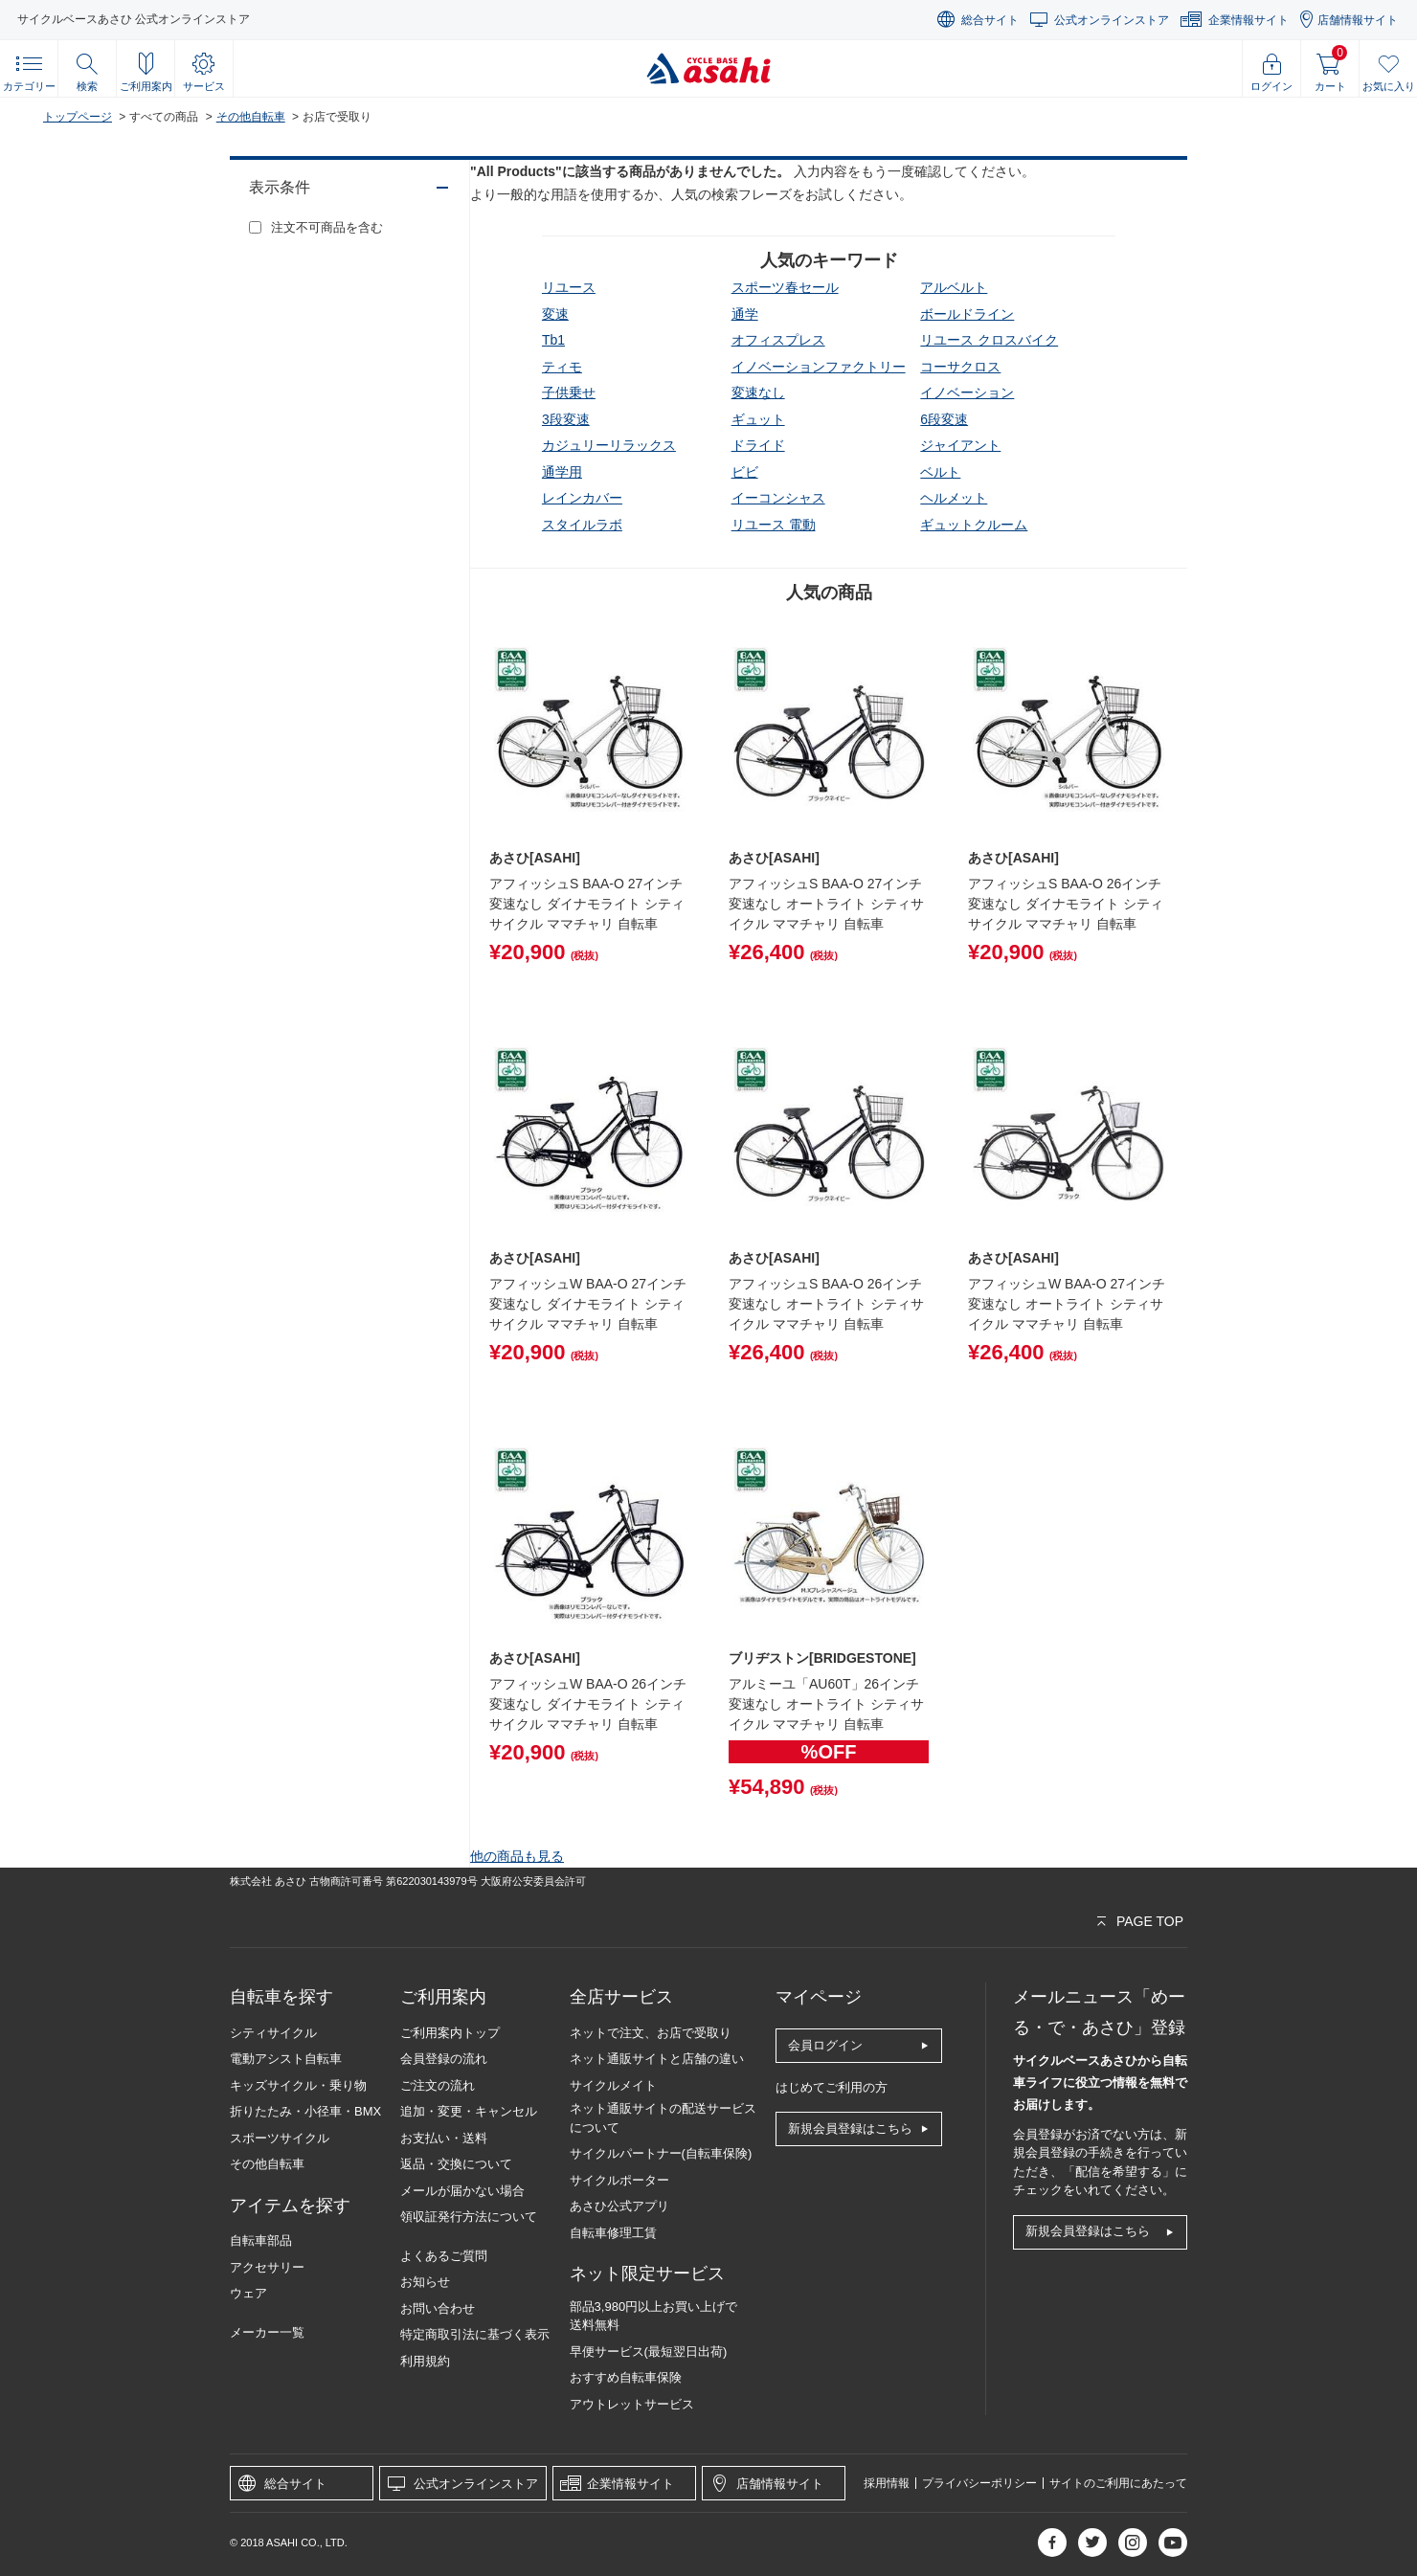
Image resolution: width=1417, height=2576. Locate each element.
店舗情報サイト (1357, 20)
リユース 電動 (773, 524)
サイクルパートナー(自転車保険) (661, 2153)
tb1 (553, 339)
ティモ (562, 366)
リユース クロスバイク (989, 339)
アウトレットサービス (632, 2404)
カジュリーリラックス (609, 445)
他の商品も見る (517, 1856)
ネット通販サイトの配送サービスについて (663, 2118)
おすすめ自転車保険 (626, 2377)
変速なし (758, 392)
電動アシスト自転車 (286, 2058)
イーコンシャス (778, 497)
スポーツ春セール (785, 287)
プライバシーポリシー (979, 2483)
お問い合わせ (437, 2308)
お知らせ (425, 2281)
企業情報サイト (1248, 20)
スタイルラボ (582, 524)
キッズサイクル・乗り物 (298, 2085)
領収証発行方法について (468, 2216)
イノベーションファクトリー (818, 366)
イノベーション (967, 392)
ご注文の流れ (437, 2085)
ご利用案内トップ (450, 2033)
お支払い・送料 (443, 2138)
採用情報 (887, 2483)
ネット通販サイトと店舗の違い (657, 2058)
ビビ (744, 472)
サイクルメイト (613, 2085)
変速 (555, 314)
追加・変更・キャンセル (468, 2111)
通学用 (562, 472)
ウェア (248, 2293)
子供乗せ (569, 392)
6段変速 (944, 419)
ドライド (758, 445)
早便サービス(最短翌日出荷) (649, 2351)
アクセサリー (267, 2267)
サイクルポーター (619, 2180)
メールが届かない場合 (462, 2191)
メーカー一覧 (267, 2332)
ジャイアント (960, 445)
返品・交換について (456, 2164)
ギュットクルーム (973, 524)
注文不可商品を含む (327, 227)
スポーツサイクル (279, 2138)
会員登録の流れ (443, 2058)
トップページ (77, 116)
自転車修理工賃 (613, 2233)
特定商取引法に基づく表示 (475, 2334)
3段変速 (566, 419)
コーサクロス (960, 366)
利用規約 (425, 2361)
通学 (744, 314)
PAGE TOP (1149, 1921)
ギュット (758, 419)
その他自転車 (250, 116)
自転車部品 (261, 2240)
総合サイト (990, 20)
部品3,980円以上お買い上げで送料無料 (654, 2316)
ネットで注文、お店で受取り (650, 2033)
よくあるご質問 (443, 2256)
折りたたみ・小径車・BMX (305, 2111)
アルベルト (953, 287)
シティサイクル (273, 2033)
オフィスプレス (778, 339)
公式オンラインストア (1111, 20)
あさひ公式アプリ (619, 2206)
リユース (569, 287)
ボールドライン (967, 314)
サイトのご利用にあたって (1118, 2483)
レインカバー (582, 497)
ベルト (940, 472)
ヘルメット (953, 497)
